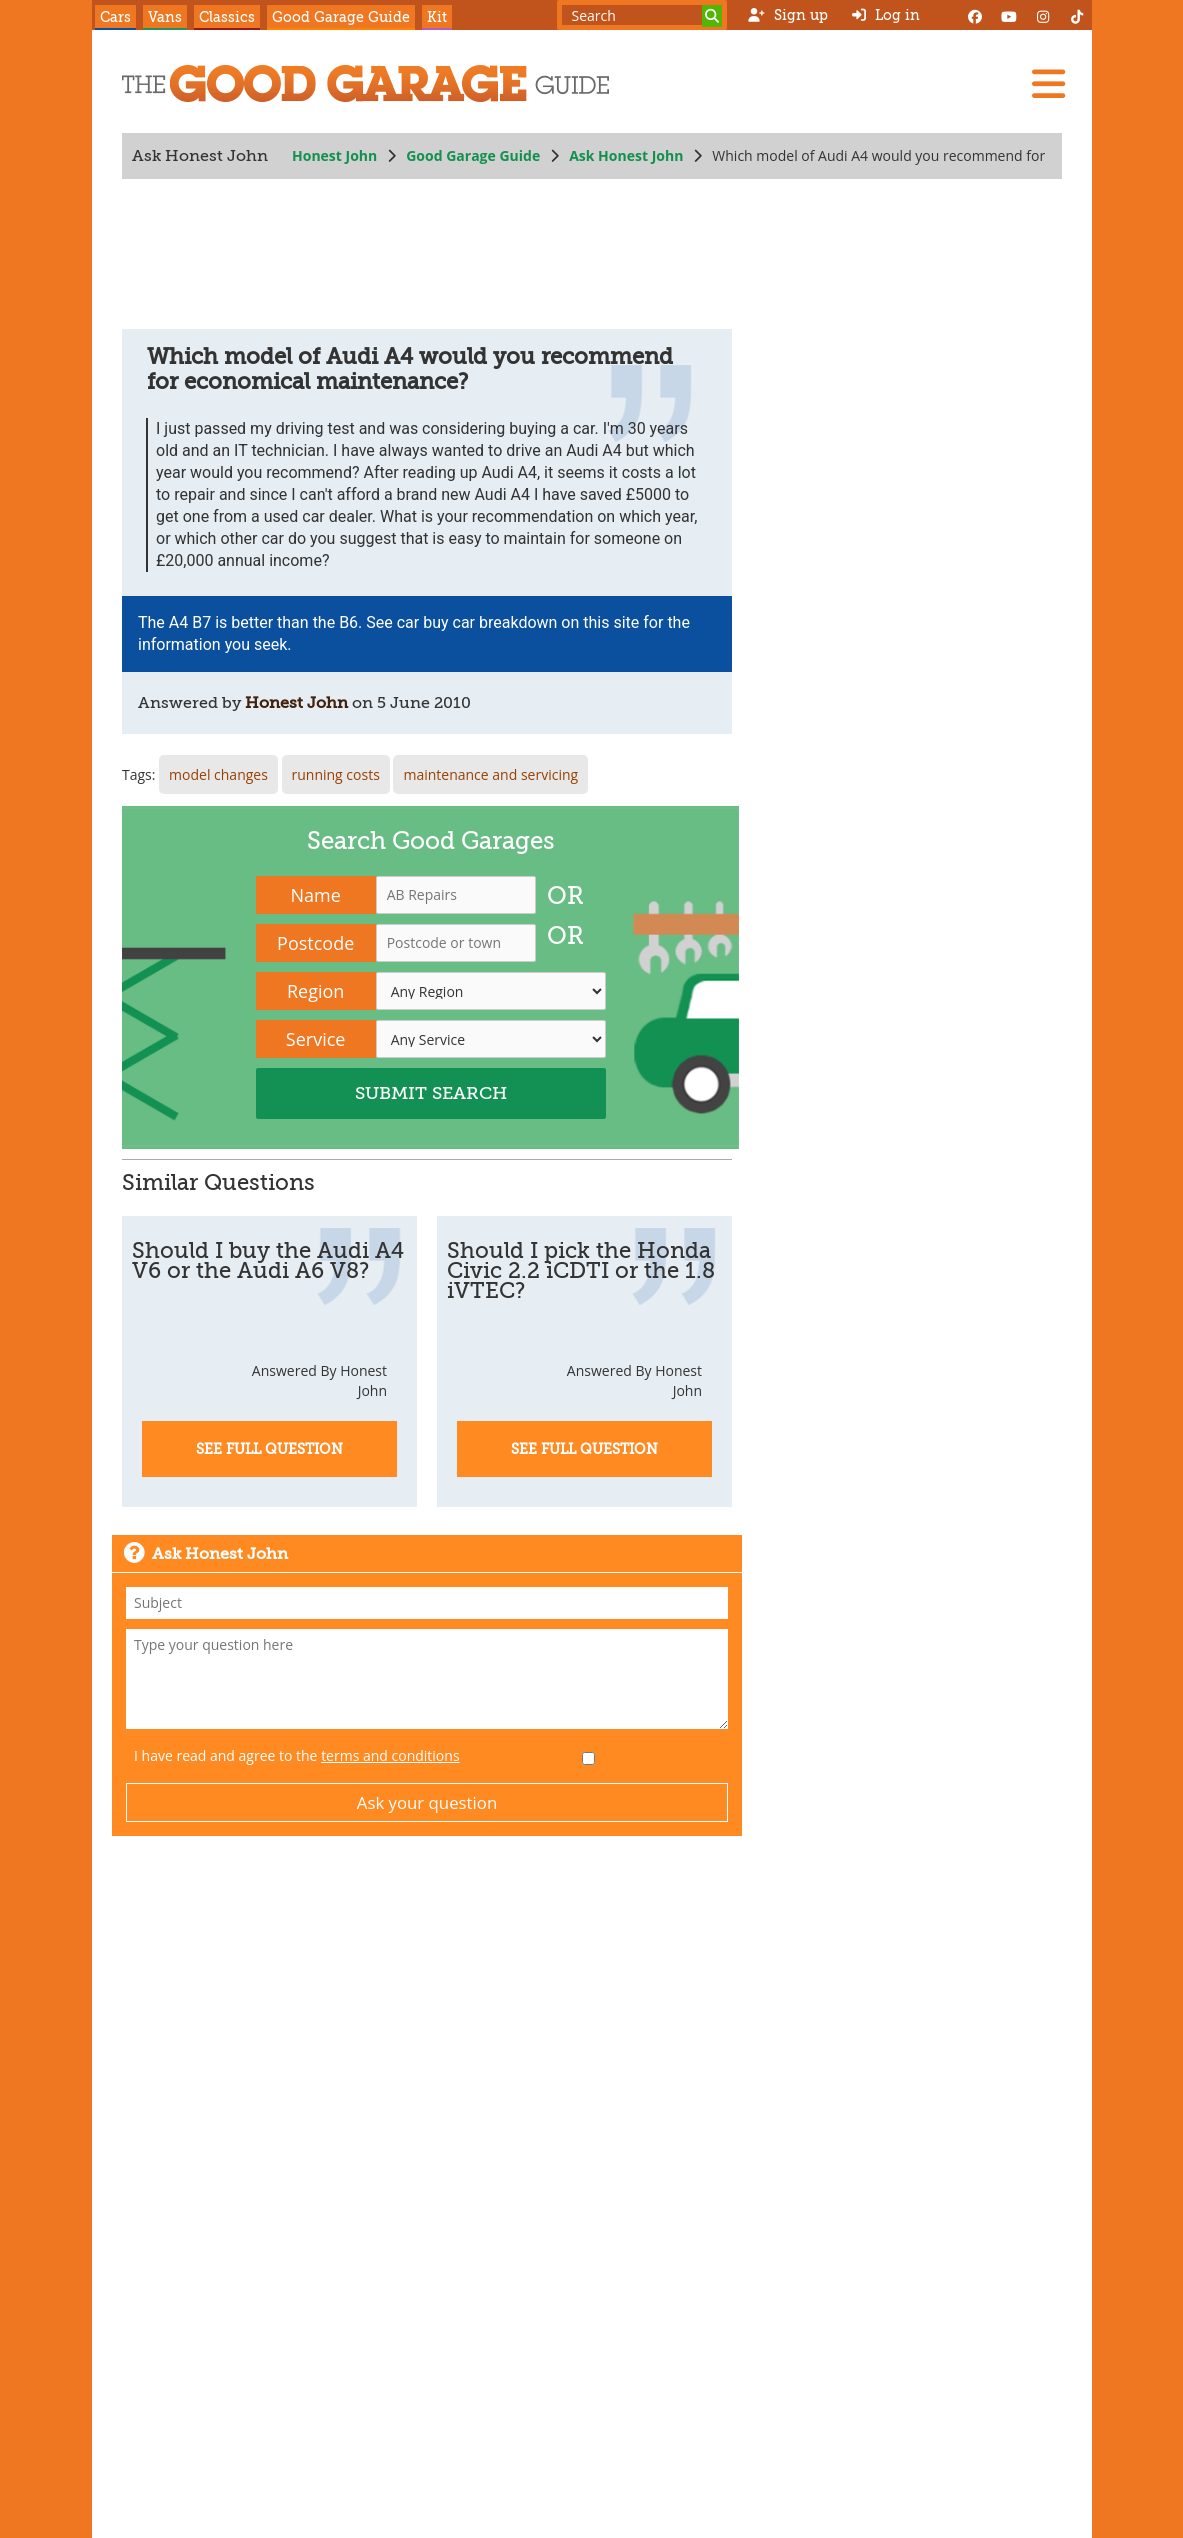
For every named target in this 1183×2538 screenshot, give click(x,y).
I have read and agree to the (297, 1755)
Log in (886, 15)
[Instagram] (1043, 15)
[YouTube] (1009, 15)
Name (315, 895)
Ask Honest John (626, 155)
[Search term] (642, 15)
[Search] (712, 16)
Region (314, 991)
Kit (437, 17)
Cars (115, 17)
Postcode (315, 943)
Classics (227, 17)
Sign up (787, 15)
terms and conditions (390, 1755)
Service (315, 1039)
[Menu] (1048, 84)
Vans (165, 17)
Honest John (334, 155)
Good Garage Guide (341, 17)
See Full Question (269, 1449)
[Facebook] (975, 15)
